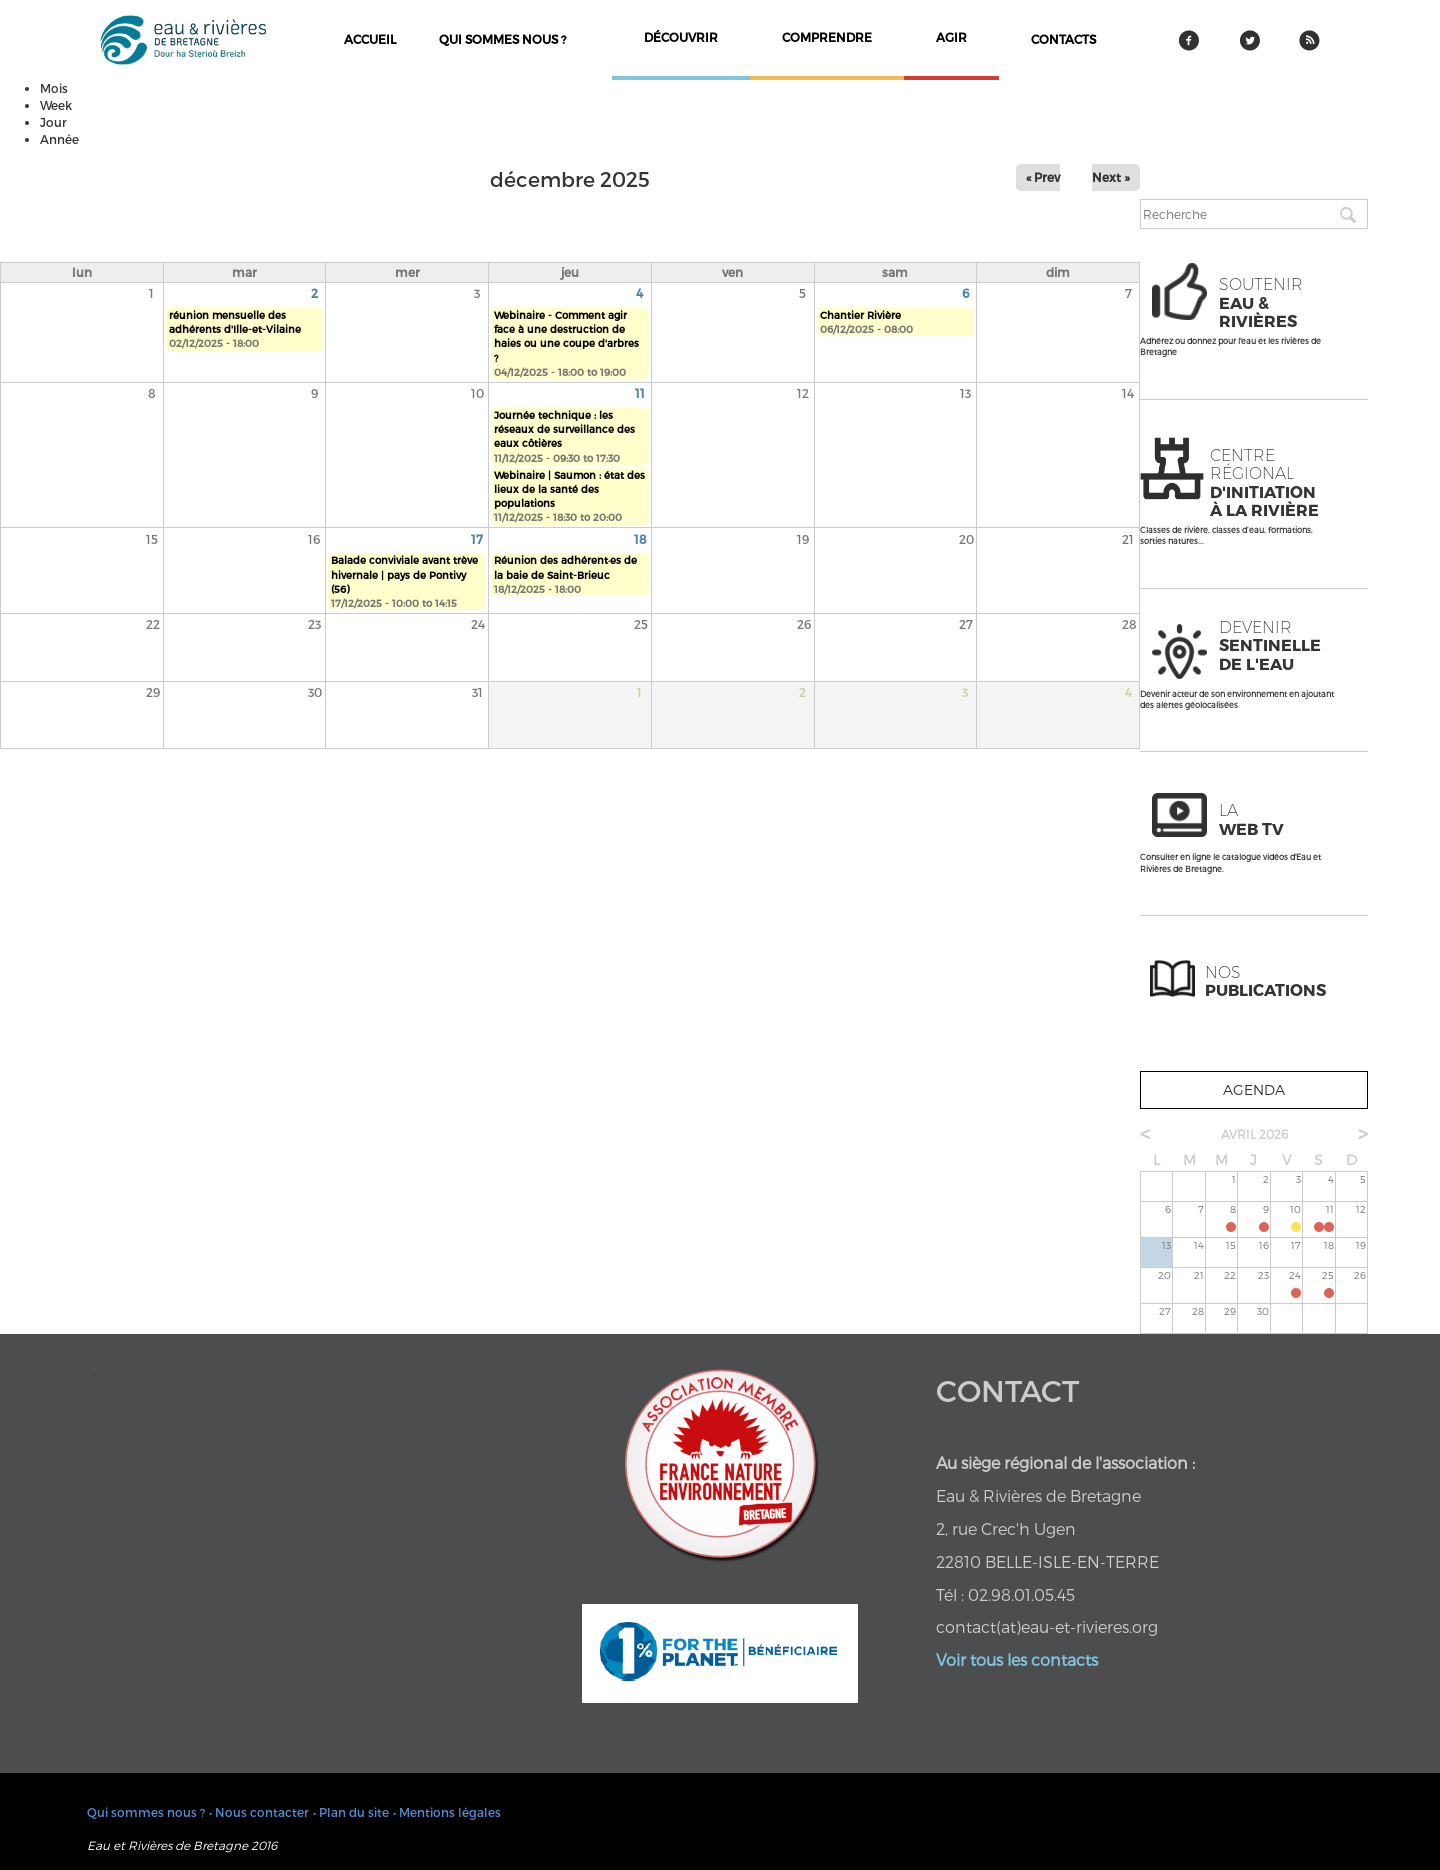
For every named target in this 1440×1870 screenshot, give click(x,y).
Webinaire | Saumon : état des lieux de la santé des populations (569, 489)
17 (477, 539)
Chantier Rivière (860, 315)
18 (640, 539)
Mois (54, 88)
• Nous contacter (259, 1812)
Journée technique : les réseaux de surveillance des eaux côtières (564, 429)
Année (59, 139)
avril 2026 (1254, 1134)
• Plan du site (351, 1812)
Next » (1111, 177)
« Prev (1043, 177)
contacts (1063, 39)
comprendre (827, 37)
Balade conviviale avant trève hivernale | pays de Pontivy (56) (404, 574)
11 (640, 393)
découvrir (681, 37)
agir (951, 37)
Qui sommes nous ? (502, 39)
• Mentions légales (447, 1812)
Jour (53, 122)
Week (56, 105)
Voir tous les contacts (1017, 1659)
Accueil (370, 39)
